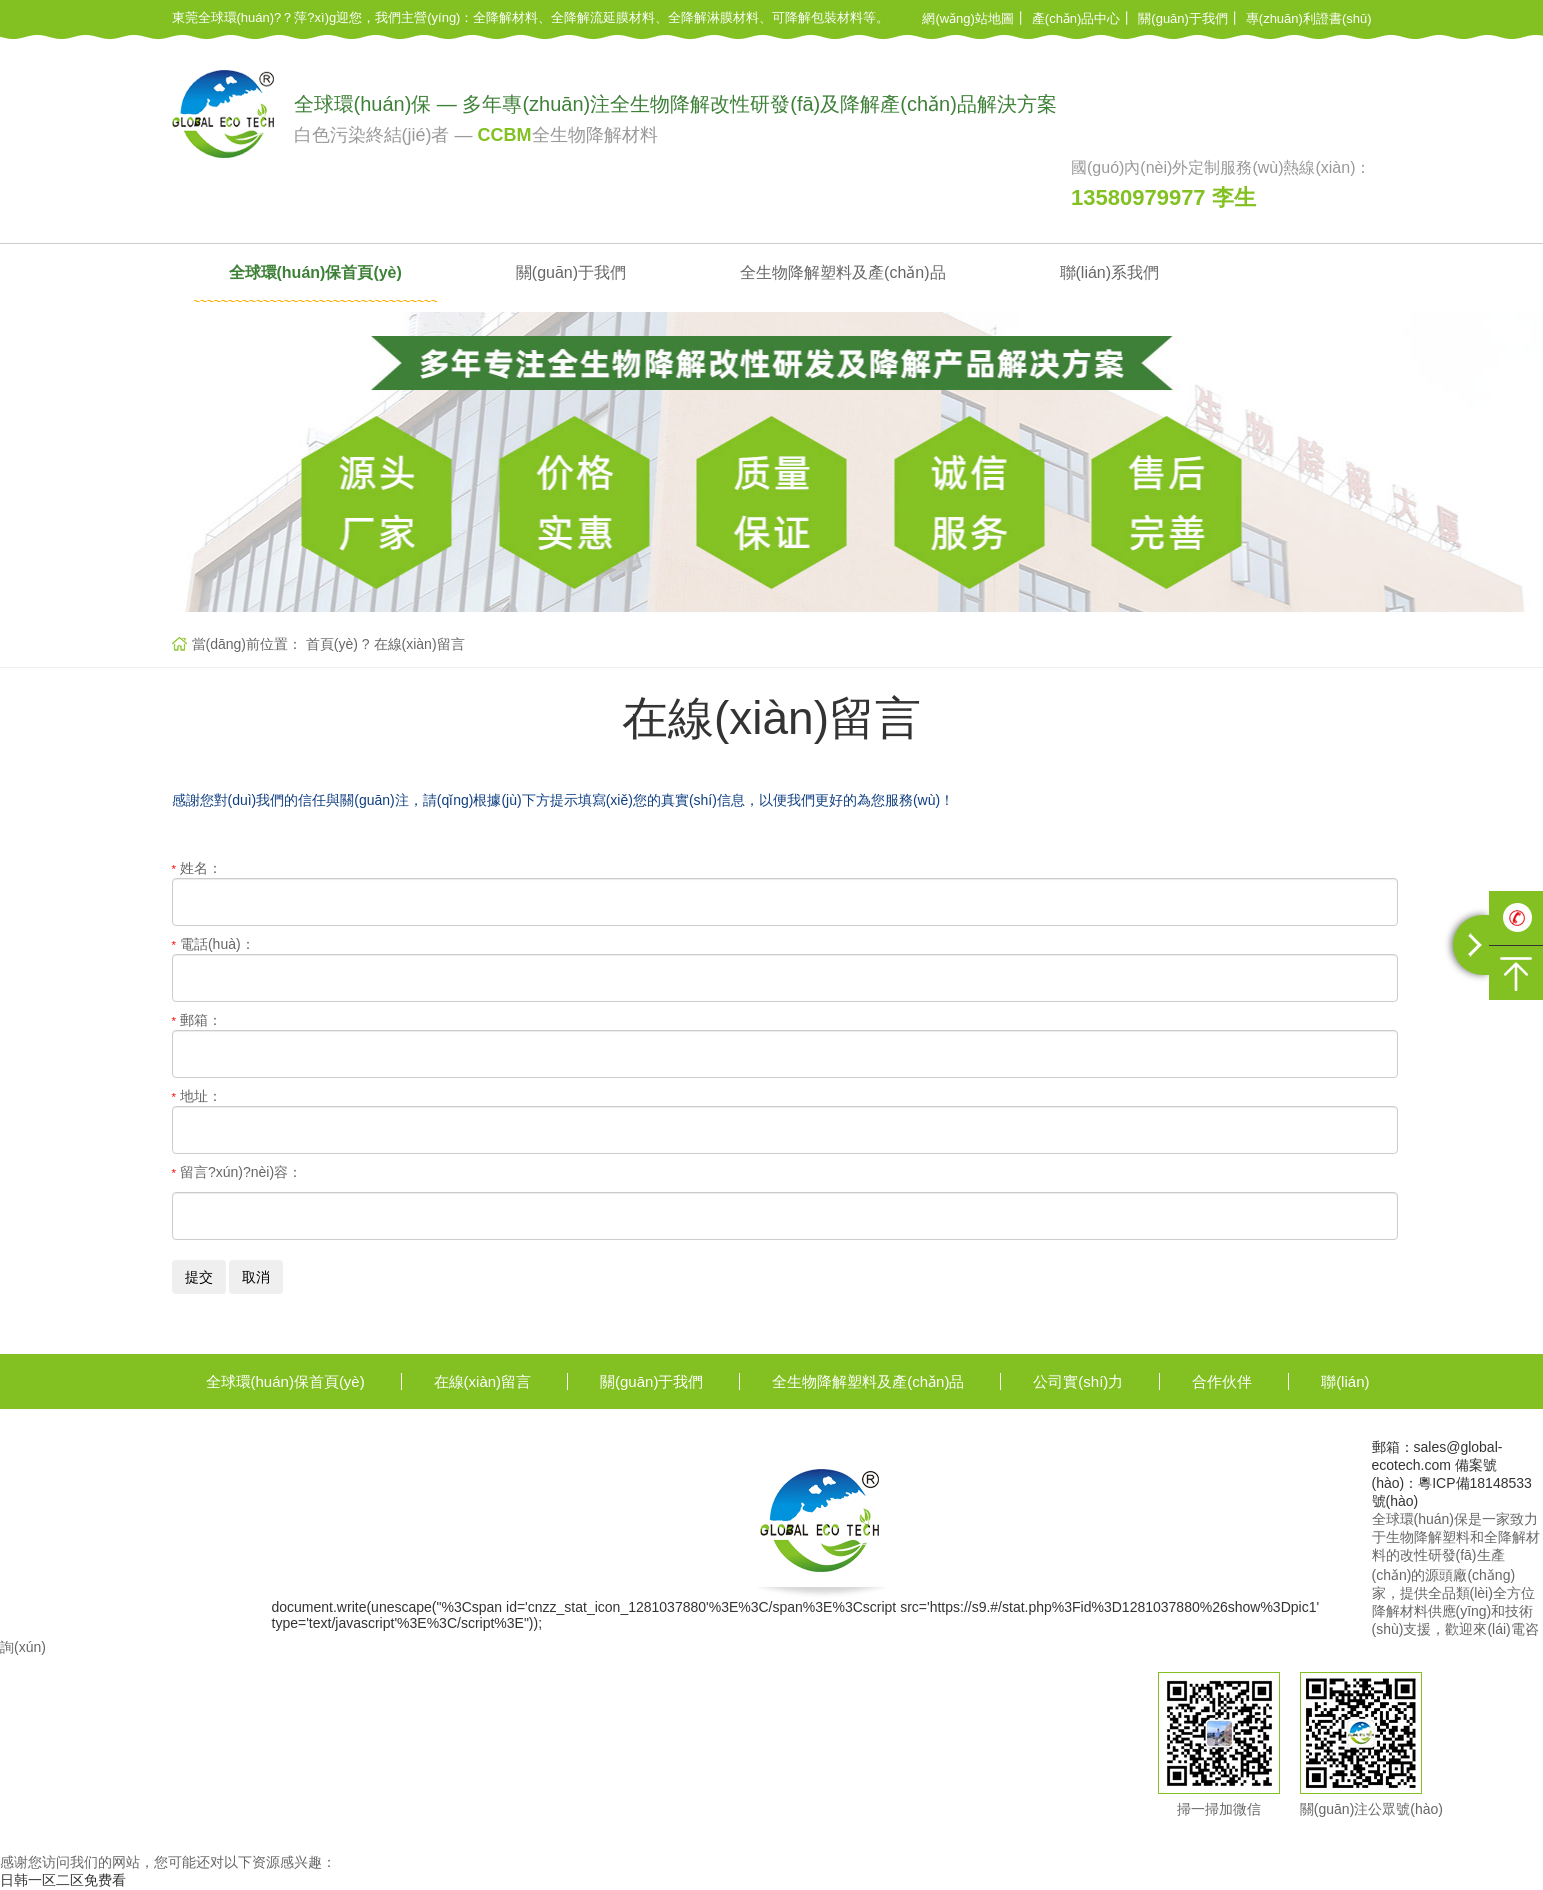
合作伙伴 (1222, 1381)
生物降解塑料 (1428, 1537)
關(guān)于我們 (1183, 18)
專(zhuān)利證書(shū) (1309, 18)
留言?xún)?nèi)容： (237, 1172)
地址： (197, 1096)
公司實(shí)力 (1078, 1381)
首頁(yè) (332, 644)
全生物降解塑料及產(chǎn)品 (842, 272)
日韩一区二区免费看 (63, 1880)
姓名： (197, 868)
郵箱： (197, 1020)
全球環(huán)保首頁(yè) (315, 272)
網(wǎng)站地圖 (968, 18)
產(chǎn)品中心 (1076, 18)
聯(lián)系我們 (1110, 272)
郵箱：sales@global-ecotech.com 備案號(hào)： (1437, 1465)
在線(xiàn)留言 (419, 644)
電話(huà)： (213, 944)
